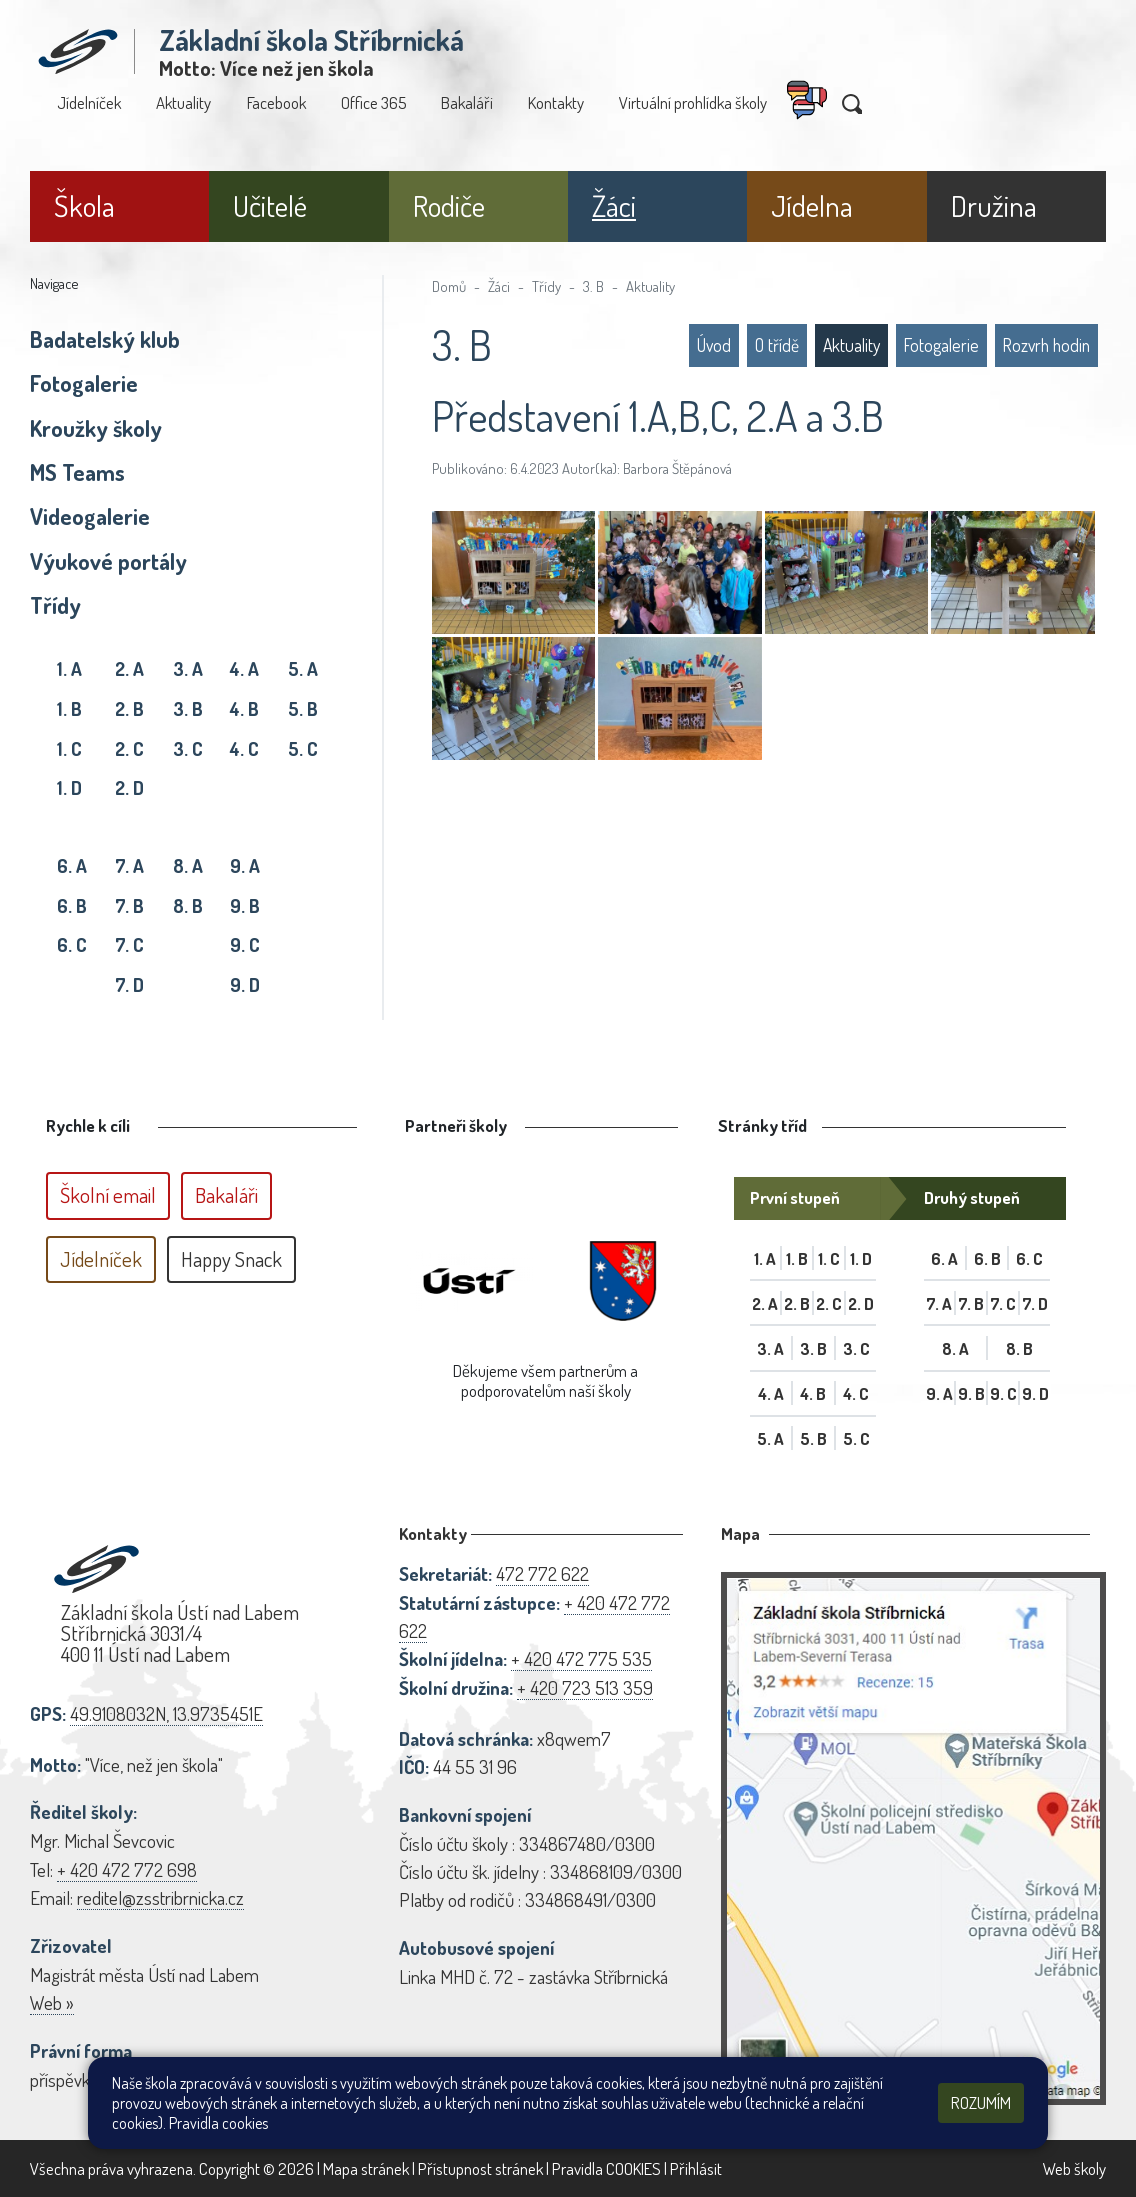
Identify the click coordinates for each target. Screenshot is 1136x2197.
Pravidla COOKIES (606, 2168)
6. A (72, 865)
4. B (244, 708)
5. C (303, 748)
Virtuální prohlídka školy (693, 102)
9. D (245, 984)
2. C (129, 748)
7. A (129, 865)
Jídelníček (89, 102)
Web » (52, 2002)
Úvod (714, 345)
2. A (129, 668)
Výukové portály (108, 561)
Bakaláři (467, 102)
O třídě (777, 345)
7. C (129, 944)
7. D (129, 984)
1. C (69, 748)
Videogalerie (90, 516)
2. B (129, 708)
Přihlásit (696, 2168)
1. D (69, 787)
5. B (303, 708)
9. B (245, 905)
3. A (188, 668)
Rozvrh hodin (1046, 345)
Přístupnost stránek (480, 2168)
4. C (244, 748)
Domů (449, 286)
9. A (245, 865)
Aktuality (183, 102)
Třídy (55, 605)
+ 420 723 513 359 (585, 1687)
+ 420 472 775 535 (581, 1658)
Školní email (108, 1195)
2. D (129, 787)
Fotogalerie (84, 383)
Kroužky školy (96, 428)
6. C (72, 944)
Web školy (1074, 2168)
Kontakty (556, 102)
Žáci (499, 286)
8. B (188, 905)
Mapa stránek (366, 2168)
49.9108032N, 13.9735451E (166, 1713)
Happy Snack (231, 1259)
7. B (129, 905)
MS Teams (77, 472)
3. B (188, 708)
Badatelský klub (105, 339)
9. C (245, 944)
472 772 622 (542, 1573)
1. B (69, 708)
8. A (188, 865)
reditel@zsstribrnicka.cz (160, 1897)
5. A (303, 668)
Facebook (276, 102)
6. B (72, 905)
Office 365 (373, 102)
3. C (188, 748)
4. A (244, 668)
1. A (69, 668)
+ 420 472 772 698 (127, 1869)
